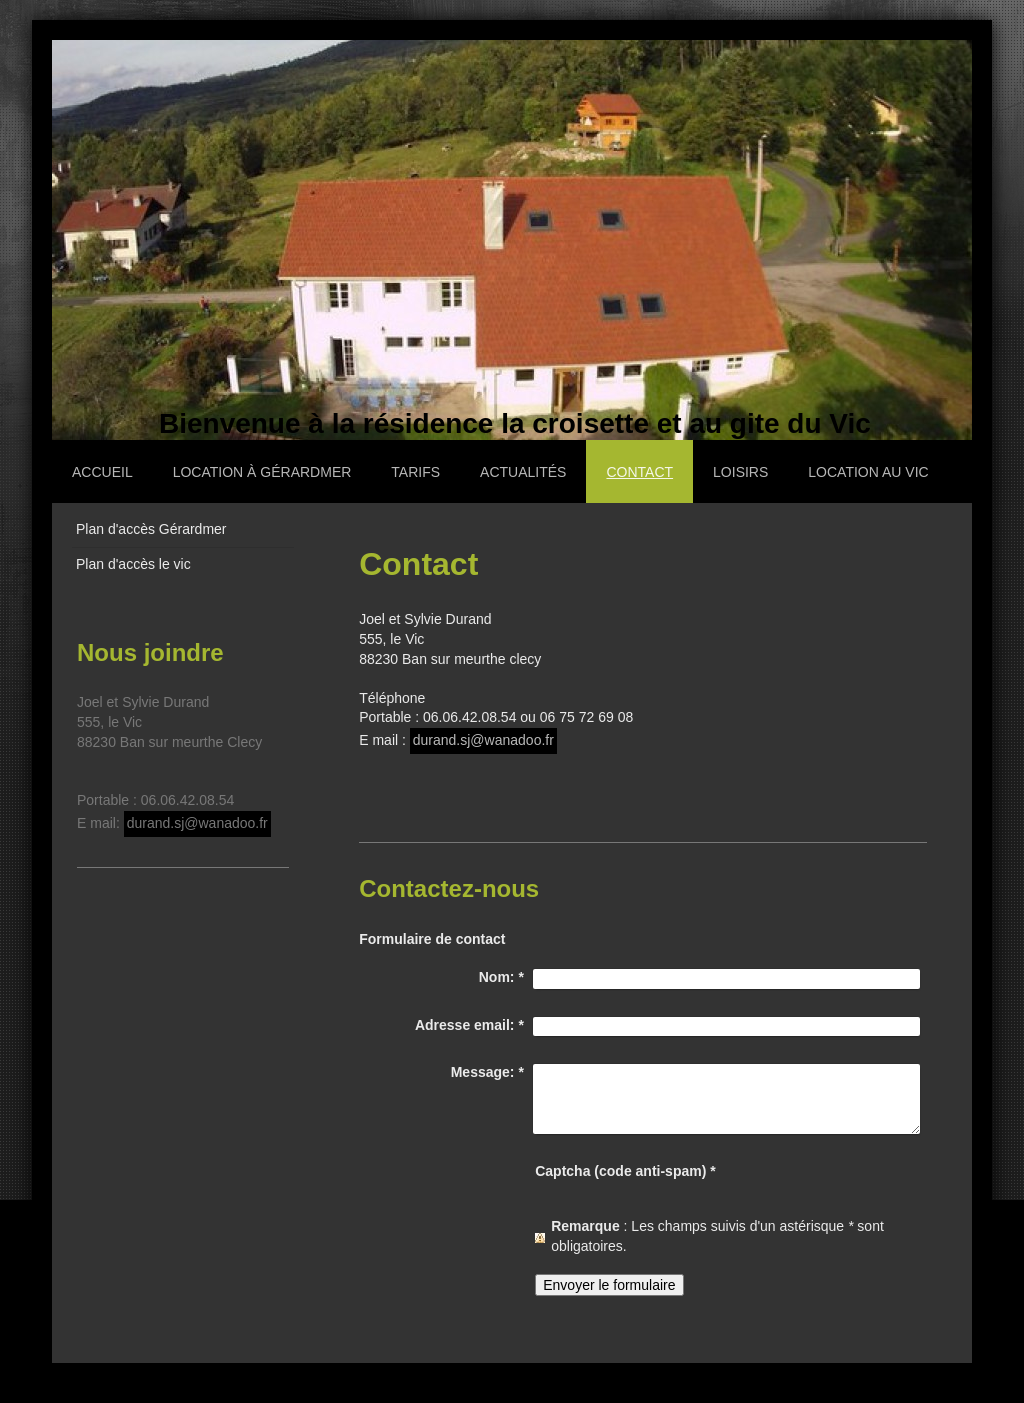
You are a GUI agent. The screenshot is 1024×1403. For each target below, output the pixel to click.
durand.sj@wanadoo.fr (483, 740)
